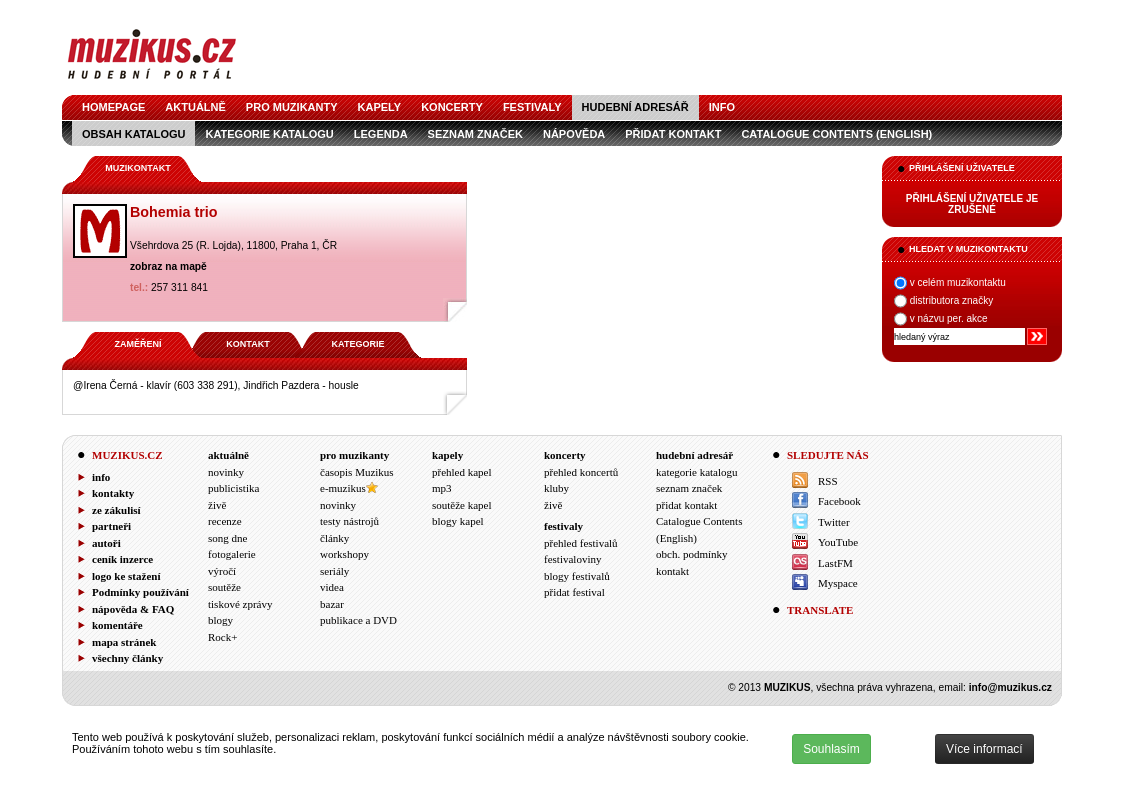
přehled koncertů (581, 472)
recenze (225, 521)
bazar (332, 604)
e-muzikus (343, 488)
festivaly (532, 107)
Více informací (984, 749)
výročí (222, 571)
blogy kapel (458, 521)
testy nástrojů (349, 521)
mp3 (442, 488)
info (722, 107)
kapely (380, 107)
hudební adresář (635, 107)
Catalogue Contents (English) (836, 134)
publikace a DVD (358, 620)
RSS (828, 481)
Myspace (838, 583)
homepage (113, 107)
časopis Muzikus (357, 472)
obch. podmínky (692, 554)
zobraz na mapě (168, 266)
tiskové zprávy (240, 604)
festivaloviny (572, 559)
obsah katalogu (133, 134)
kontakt (672, 571)
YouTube (838, 542)
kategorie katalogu (269, 134)
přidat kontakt (673, 134)
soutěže (224, 587)
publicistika (233, 488)
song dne (227, 538)
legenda (381, 134)
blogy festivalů (577, 576)
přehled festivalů (581, 543)
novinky (226, 472)
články (334, 538)
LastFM (835, 563)
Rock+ (222, 637)
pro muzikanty (292, 107)
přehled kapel (462, 472)
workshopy (344, 554)
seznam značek (475, 134)
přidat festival (574, 592)
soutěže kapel (462, 505)
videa (332, 587)
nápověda (574, 134)
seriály (334, 571)
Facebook (839, 501)
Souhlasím (831, 749)
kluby (556, 488)
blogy (220, 620)
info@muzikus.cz (1010, 687)
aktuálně (195, 107)
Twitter (834, 522)
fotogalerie (232, 554)
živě (217, 505)
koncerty (452, 107)
